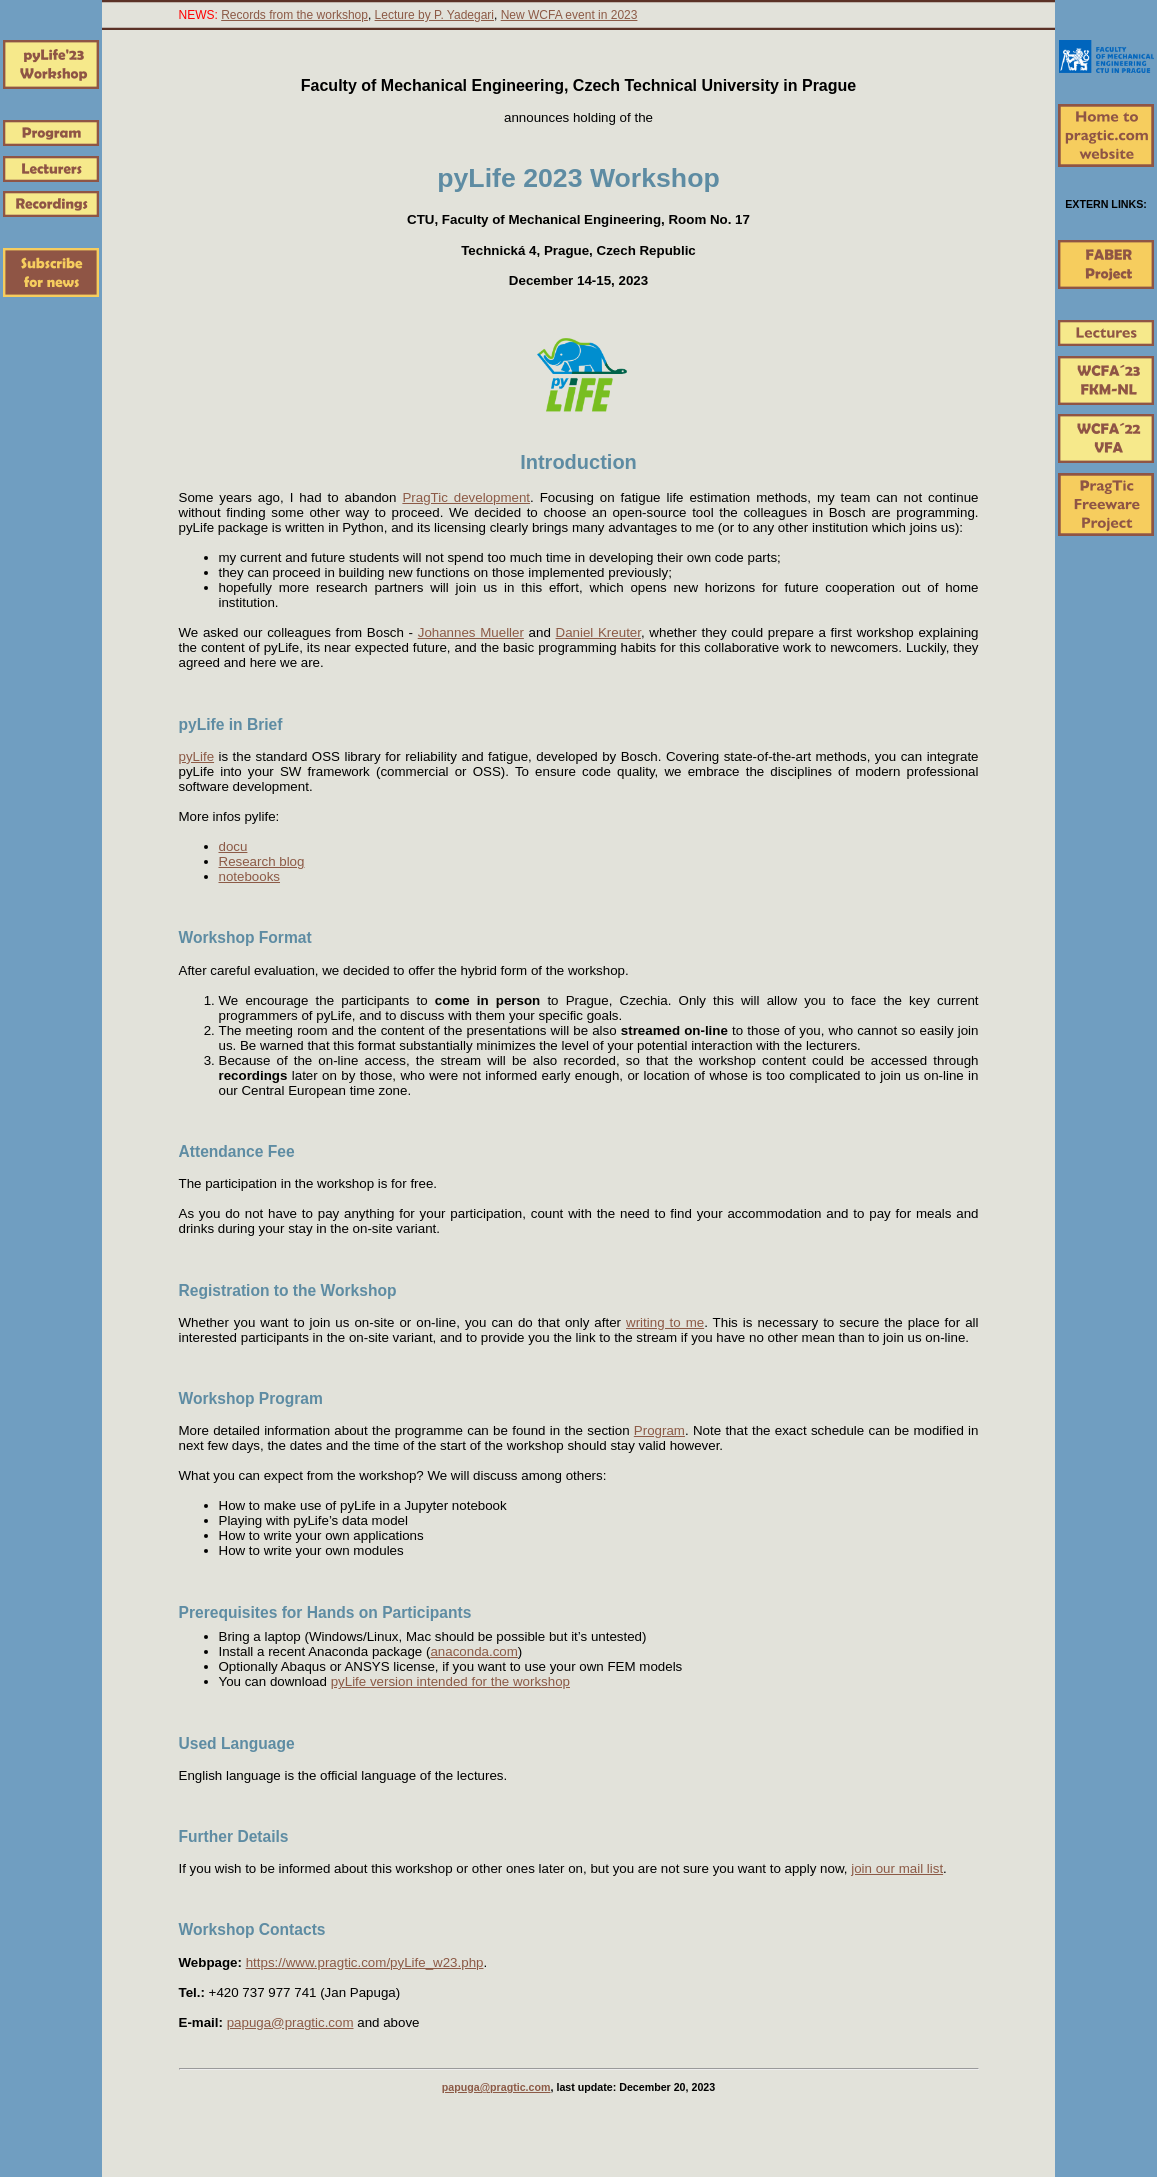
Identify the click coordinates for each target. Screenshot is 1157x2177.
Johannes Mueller (471, 632)
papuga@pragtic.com (290, 2022)
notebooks (250, 876)
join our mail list (897, 1868)
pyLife (197, 756)
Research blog (262, 861)
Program (659, 1430)
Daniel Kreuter (598, 632)
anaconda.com (473, 1651)
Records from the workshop (294, 15)
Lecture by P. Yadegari (434, 15)
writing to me (665, 1322)
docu (233, 846)
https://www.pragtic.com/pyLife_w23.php (365, 1962)
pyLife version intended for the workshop (450, 1681)
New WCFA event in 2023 (569, 15)
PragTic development (466, 497)
